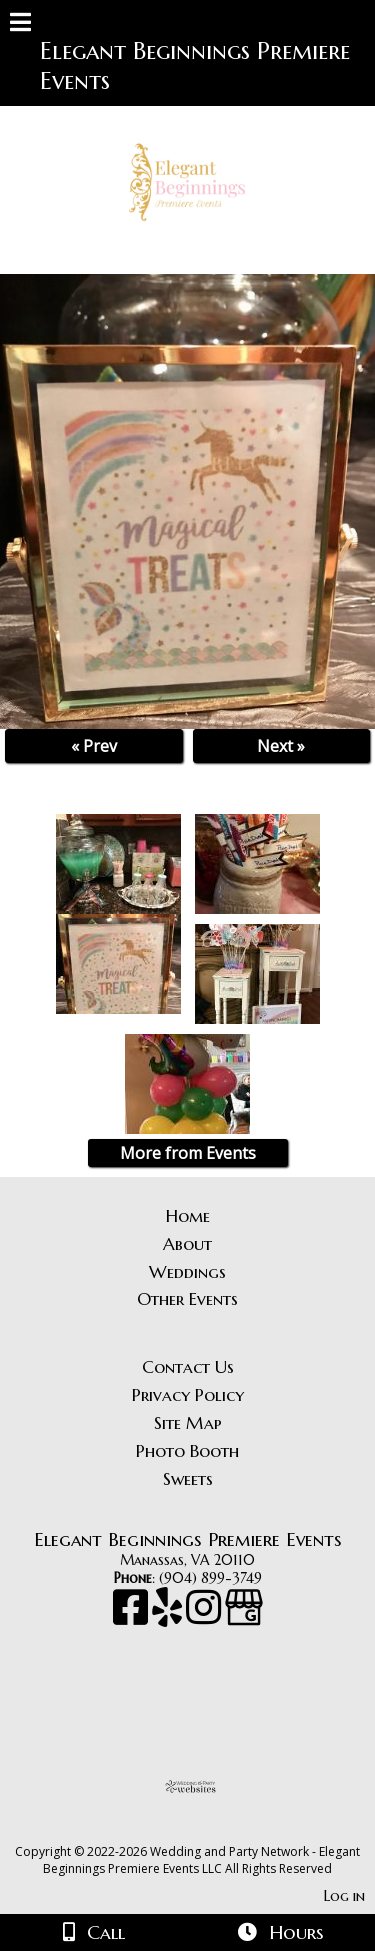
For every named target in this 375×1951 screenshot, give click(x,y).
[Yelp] (169, 1617)
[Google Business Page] (244, 1617)
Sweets (188, 1479)
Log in (344, 1896)
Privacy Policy (188, 1395)
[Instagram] (205, 1617)
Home (188, 1216)
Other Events (187, 1299)
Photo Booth (187, 1451)
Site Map (188, 1423)
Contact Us (188, 1367)
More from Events (188, 1153)
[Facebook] (132, 1617)
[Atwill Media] (205, 1829)
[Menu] (20, 25)
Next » (281, 746)
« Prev (94, 746)
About (187, 1244)
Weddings (187, 1272)
